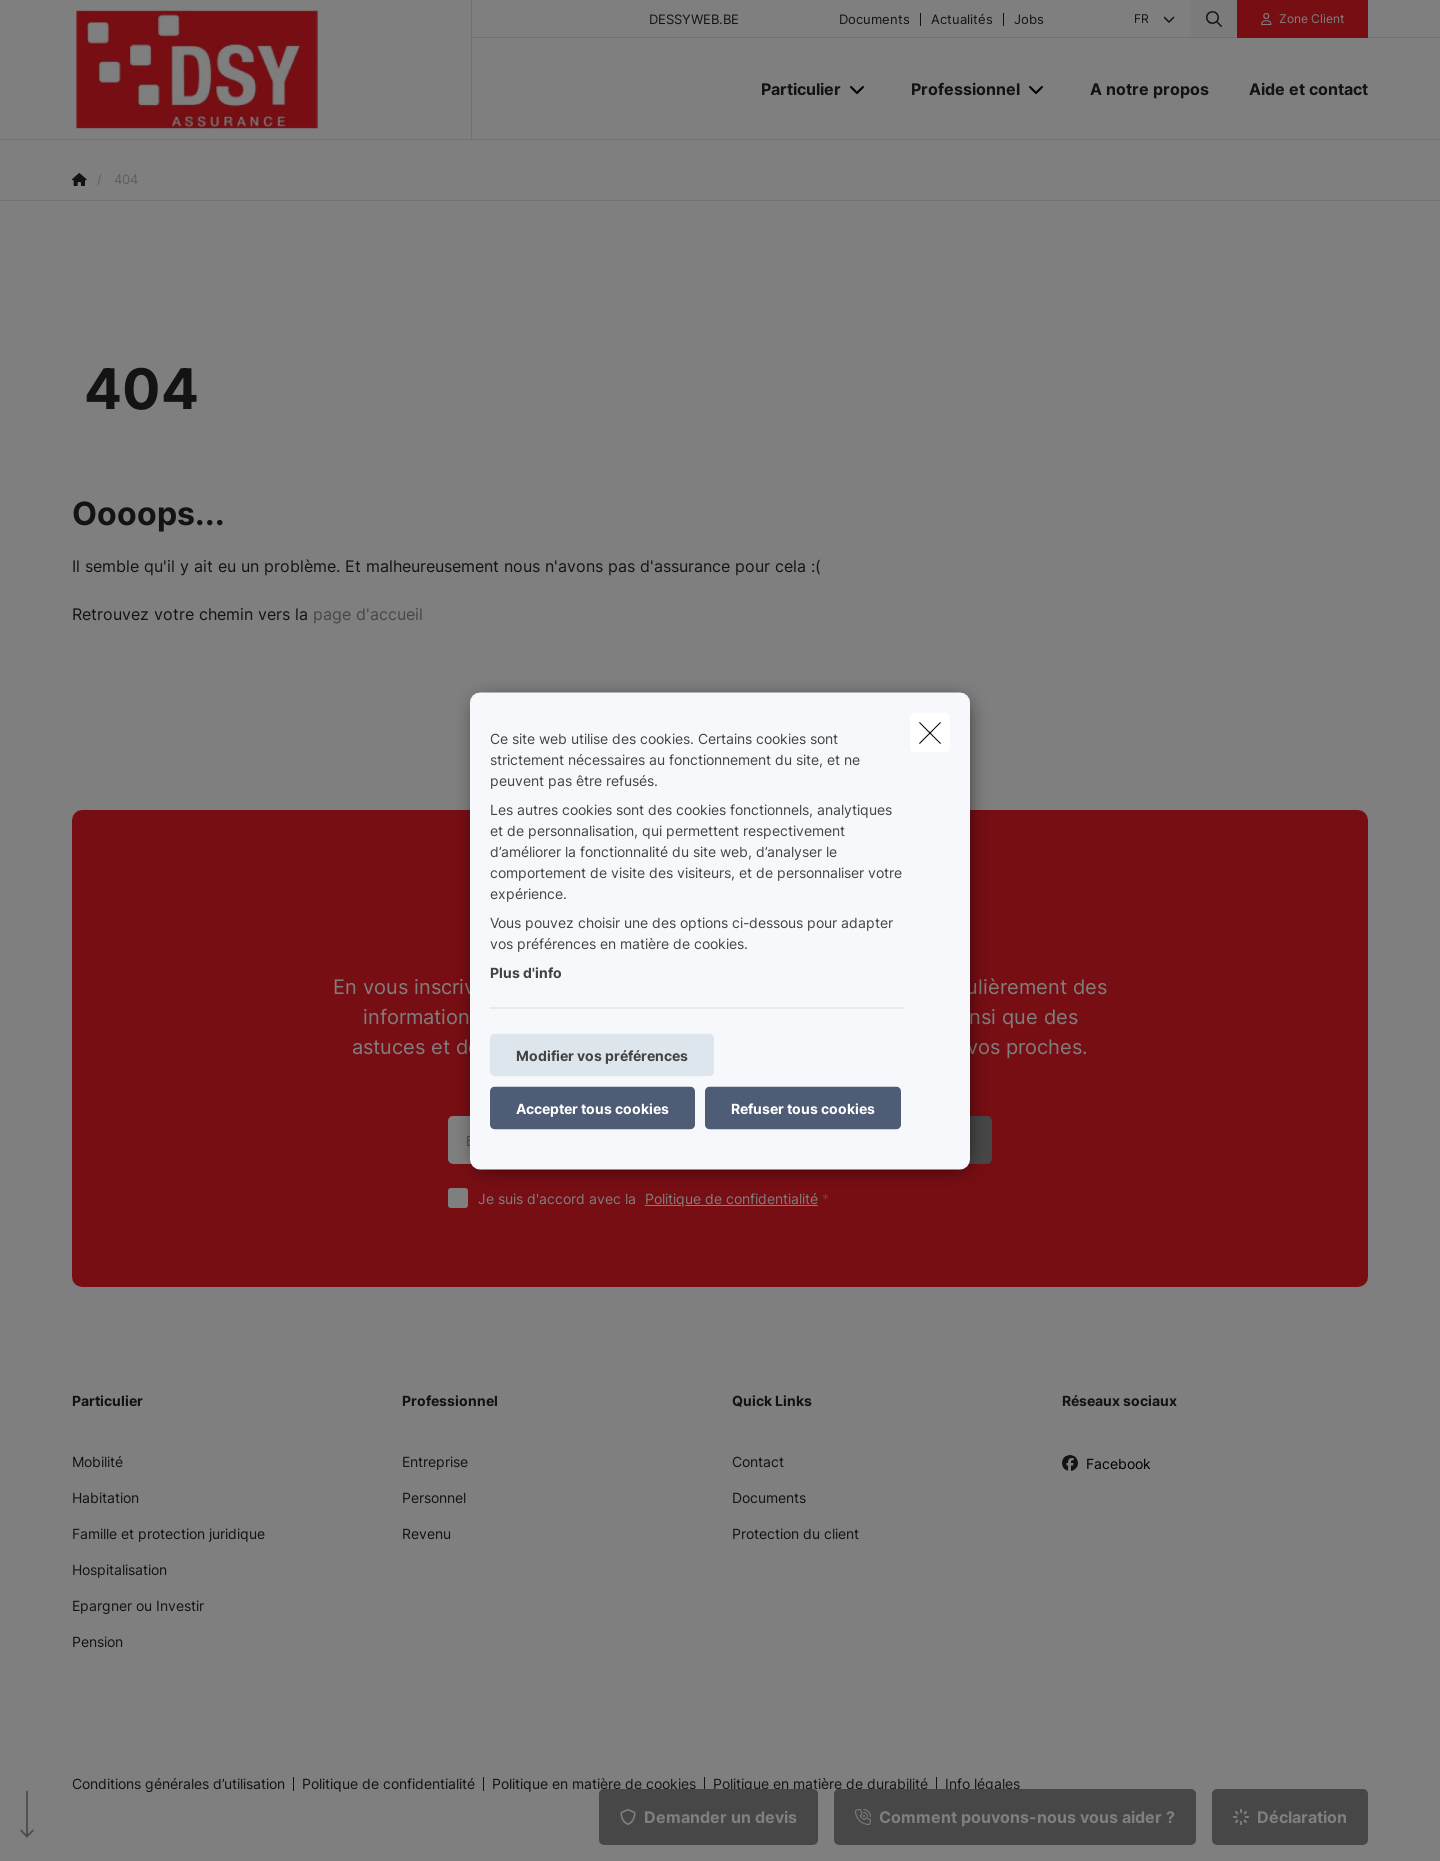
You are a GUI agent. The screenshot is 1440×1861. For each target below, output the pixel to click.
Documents (874, 19)
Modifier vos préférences (602, 1054)
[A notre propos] (1149, 89)
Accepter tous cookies (592, 1107)
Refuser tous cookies (803, 1107)
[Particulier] (793, 89)
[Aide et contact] (1298, 89)
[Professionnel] (958, 89)
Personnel (434, 1497)
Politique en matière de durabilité (820, 1784)
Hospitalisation (119, 1569)
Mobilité (97, 1461)
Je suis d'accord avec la (658, 1198)
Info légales (982, 1784)
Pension (97, 1641)
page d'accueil (368, 614)
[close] (930, 732)
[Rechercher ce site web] (1214, 19)
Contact (758, 1461)
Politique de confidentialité (731, 1198)
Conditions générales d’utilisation (178, 1784)
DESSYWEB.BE (694, 19)
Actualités (962, 19)
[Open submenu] (858, 88)
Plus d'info (526, 971)
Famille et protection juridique (168, 1533)
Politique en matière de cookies (594, 1784)
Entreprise (435, 1461)
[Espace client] (1303, 19)
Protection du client (795, 1533)
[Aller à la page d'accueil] (272, 70)
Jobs (1029, 19)
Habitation (105, 1497)
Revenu (426, 1533)
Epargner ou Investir (138, 1605)
